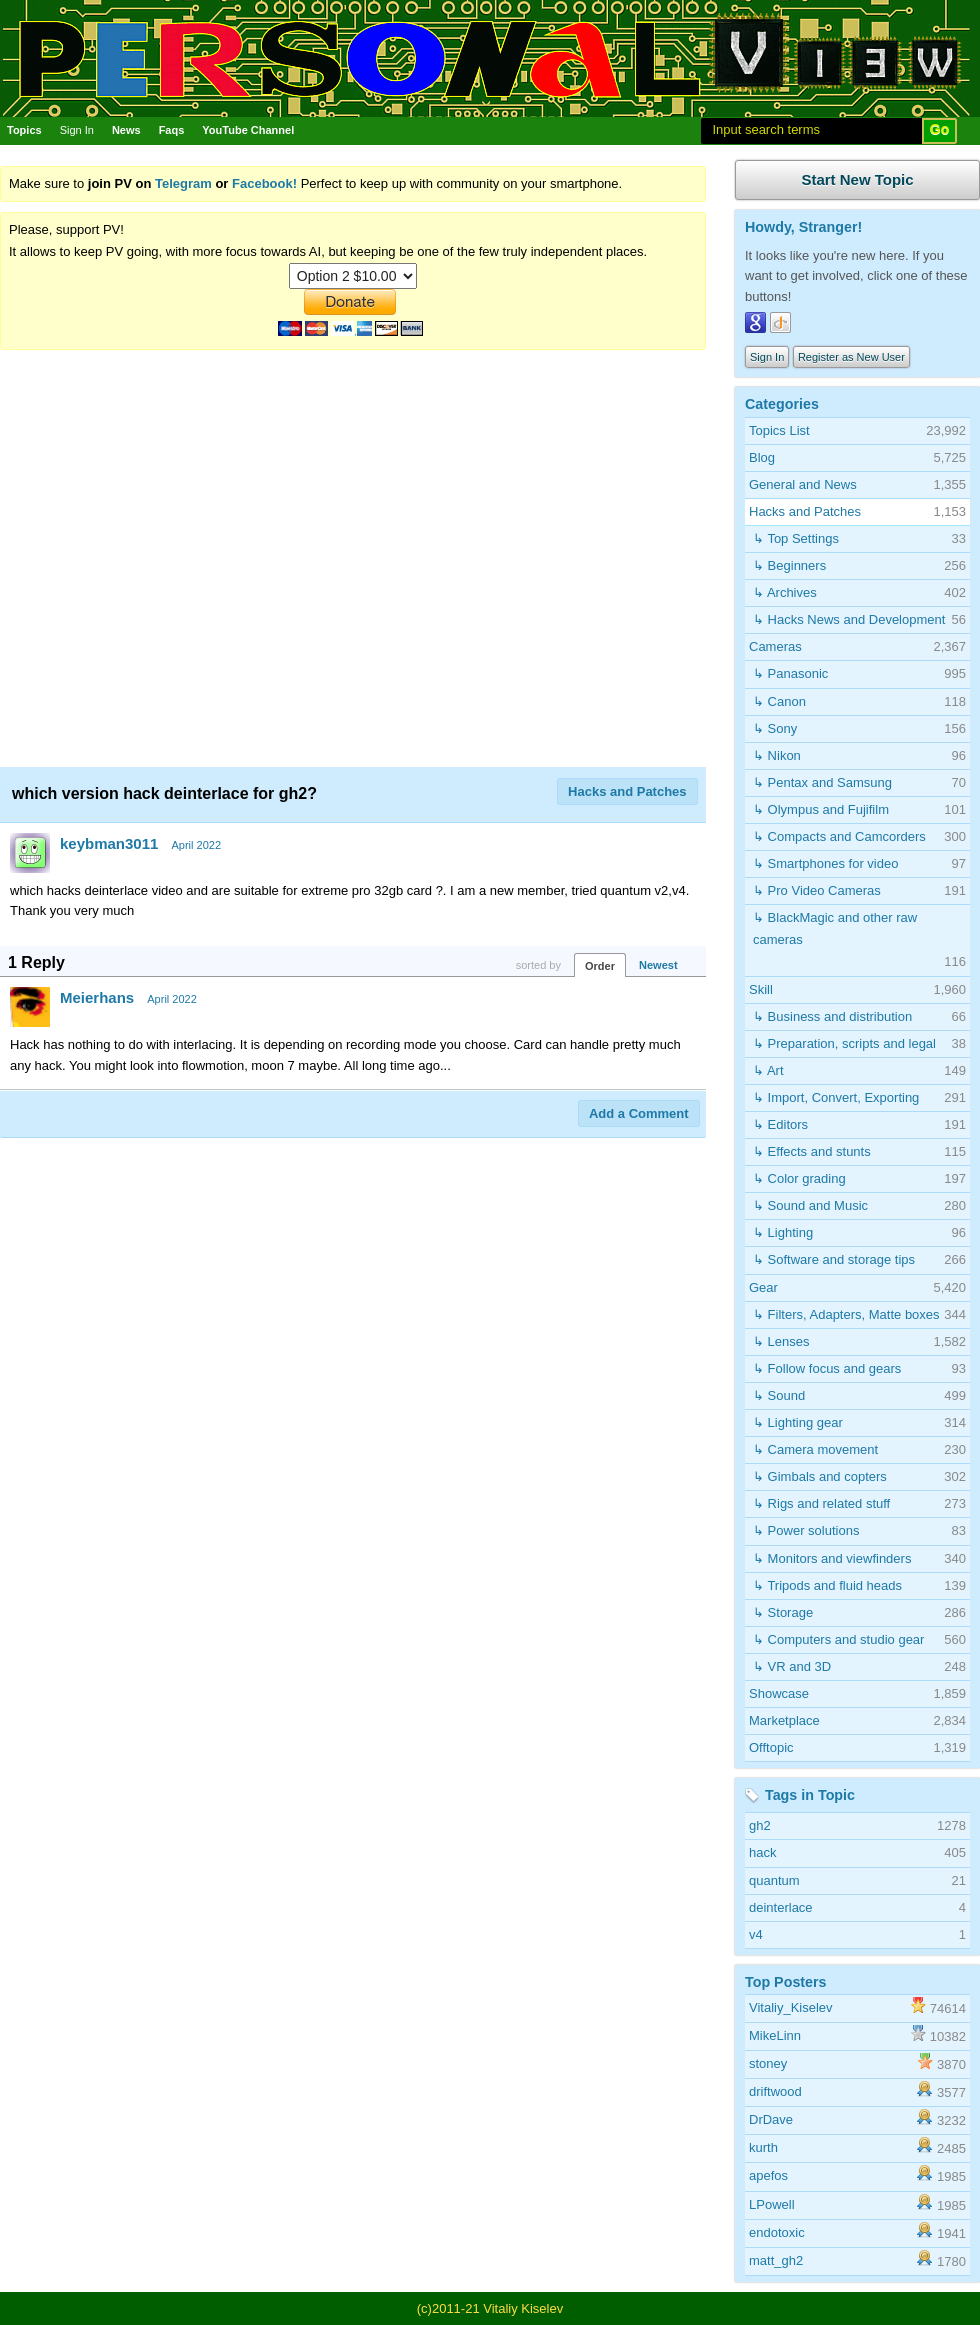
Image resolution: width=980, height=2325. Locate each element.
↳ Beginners (789, 565)
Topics (24, 130)
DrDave (771, 2119)
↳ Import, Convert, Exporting (836, 1097)
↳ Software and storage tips (834, 1259)
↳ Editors (780, 1124)
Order (600, 966)
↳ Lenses (781, 1341)
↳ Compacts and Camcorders (839, 836)
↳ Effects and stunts (812, 1151)
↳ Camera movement (815, 1449)
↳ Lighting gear (798, 1422)
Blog (762, 457)
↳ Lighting (783, 1232)
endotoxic (777, 2232)
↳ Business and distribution (832, 1016)
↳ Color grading (799, 1178)
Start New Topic (857, 179)
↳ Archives (785, 592)
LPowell (772, 2204)
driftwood (775, 2091)
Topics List (779, 430)
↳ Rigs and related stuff (821, 1503)
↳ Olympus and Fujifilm (821, 809)
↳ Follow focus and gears (827, 1368)
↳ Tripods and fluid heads (827, 1585)
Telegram (183, 183)
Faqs (172, 130)
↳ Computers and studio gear (838, 1639)
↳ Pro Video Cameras (817, 890)
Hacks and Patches (627, 791)
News (126, 130)
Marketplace (784, 1720)
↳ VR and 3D (792, 1666)
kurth (763, 2147)
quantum (774, 1880)
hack (762, 1852)
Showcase (779, 1693)
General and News (803, 484)
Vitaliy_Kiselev (791, 2007)
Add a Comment (639, 1113)
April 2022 (196, 845)
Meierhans (97, 997)
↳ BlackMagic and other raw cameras (835, 928)
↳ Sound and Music (810, 1205)
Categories (782, 404)
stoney (768, 2063)
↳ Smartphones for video (825, 863)
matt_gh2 (776, 2260)
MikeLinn (775, 2035)
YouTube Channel (248, 130)
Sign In (77, 130)
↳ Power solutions (806, 1530)
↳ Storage (783, 1612)
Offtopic (771, 1747)
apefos (768, 2175)
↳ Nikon (777, 755)
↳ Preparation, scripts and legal (844, 1043)
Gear (763, 1287)
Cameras (775, 646)
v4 (756, 1934)
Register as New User (851, 357)
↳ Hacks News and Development (849, 619)
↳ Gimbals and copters (820, 1476)
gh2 (760, 1825)
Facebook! (264, 183)
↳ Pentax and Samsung (822, 782)
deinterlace (781, 1907)
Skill (761, 989)
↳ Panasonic (790, 673)
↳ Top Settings (796, 538)
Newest (658, 965)
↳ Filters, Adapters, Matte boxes (846, 1314)
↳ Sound (779, 1395)
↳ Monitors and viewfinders (832, 1558)
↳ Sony (775, 728)
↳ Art (768, 1070)
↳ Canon (779, 701)
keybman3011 (109, 843)
